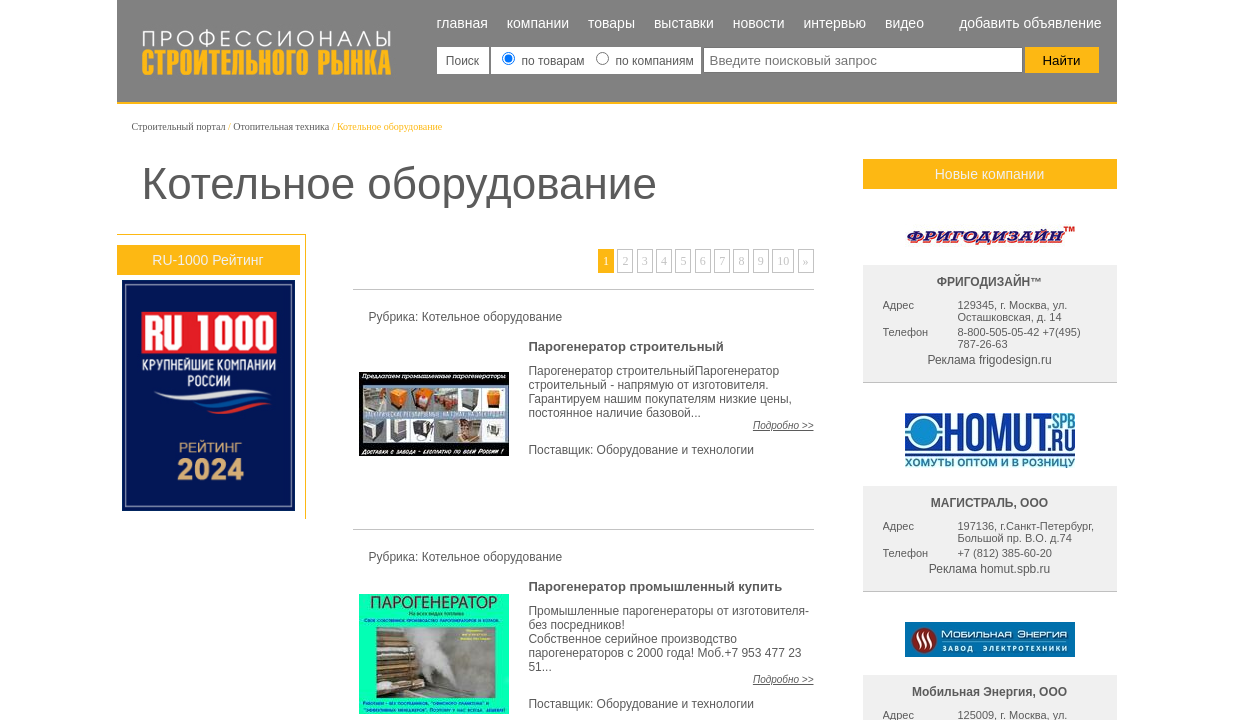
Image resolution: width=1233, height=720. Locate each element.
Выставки (684, 23)
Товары (611, 23)
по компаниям (644, 61)
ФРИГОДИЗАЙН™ (989, 282)
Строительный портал (179, 126)
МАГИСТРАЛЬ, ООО (989, 503)
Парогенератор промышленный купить (655, 586)
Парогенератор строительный (625, 346)
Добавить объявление (1030, 23)
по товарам (545, 61)
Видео (904, 23)
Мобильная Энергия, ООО (989, 692)
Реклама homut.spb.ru (990, 569)
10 (783, 261)
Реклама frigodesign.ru (989, 360)
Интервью (834, 23)
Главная (462, 23)
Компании (538, 23)
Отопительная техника (281, 126)
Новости (759, 23)
